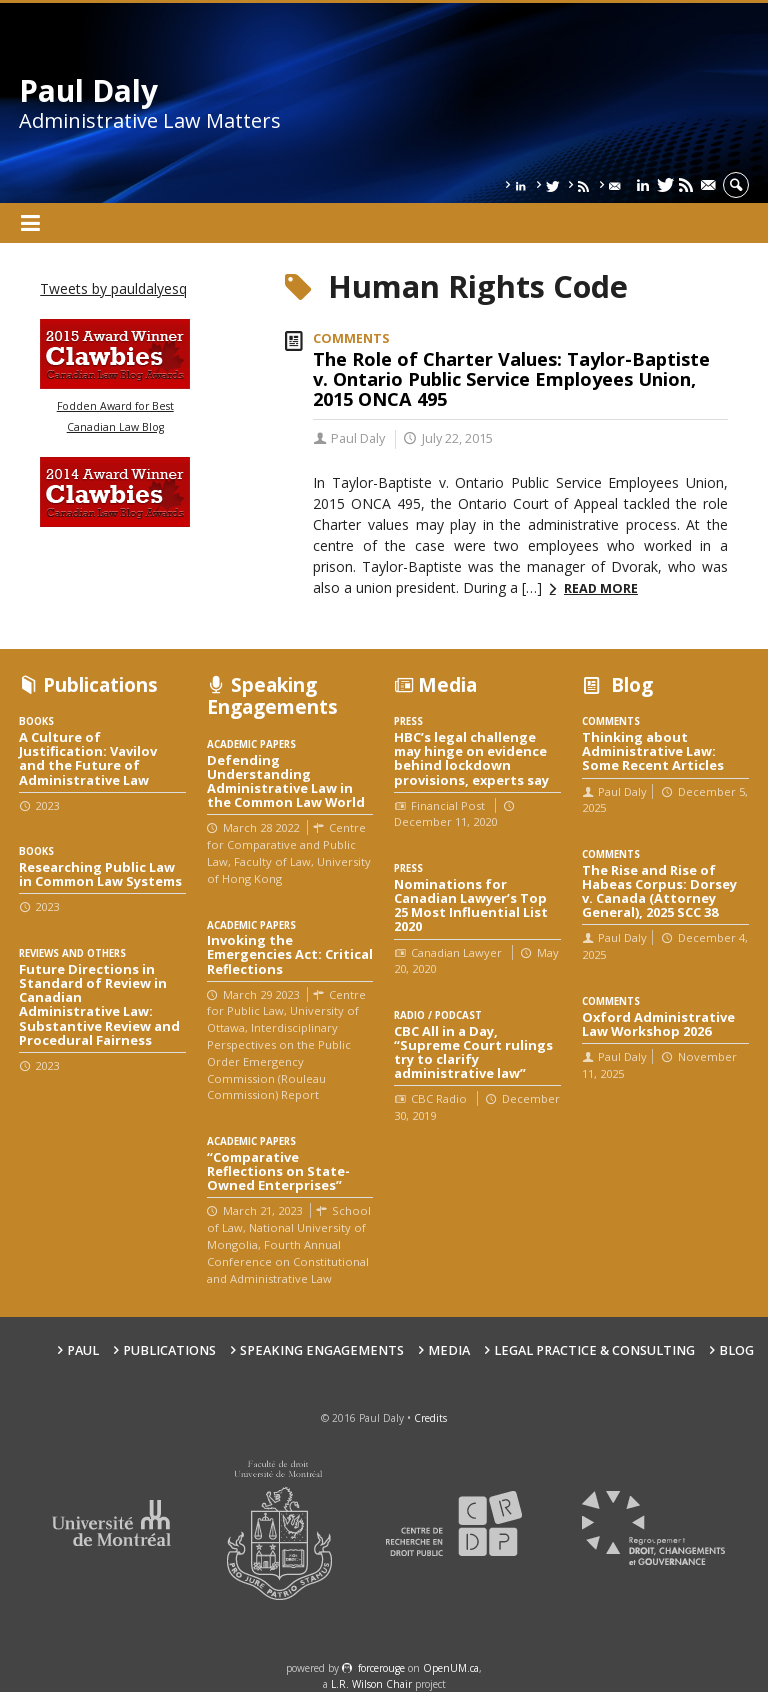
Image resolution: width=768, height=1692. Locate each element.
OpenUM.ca (451, 1668)
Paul (83, 1350)
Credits (430, 1418)
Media (449, 1350)
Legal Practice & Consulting (594, 1350)
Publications (169, 1350)
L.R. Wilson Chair (371, 1684)
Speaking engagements (322, 1350)
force (381, 1668)
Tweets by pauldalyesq (113, 288)
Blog (736, 1350)
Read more (601, 588)
